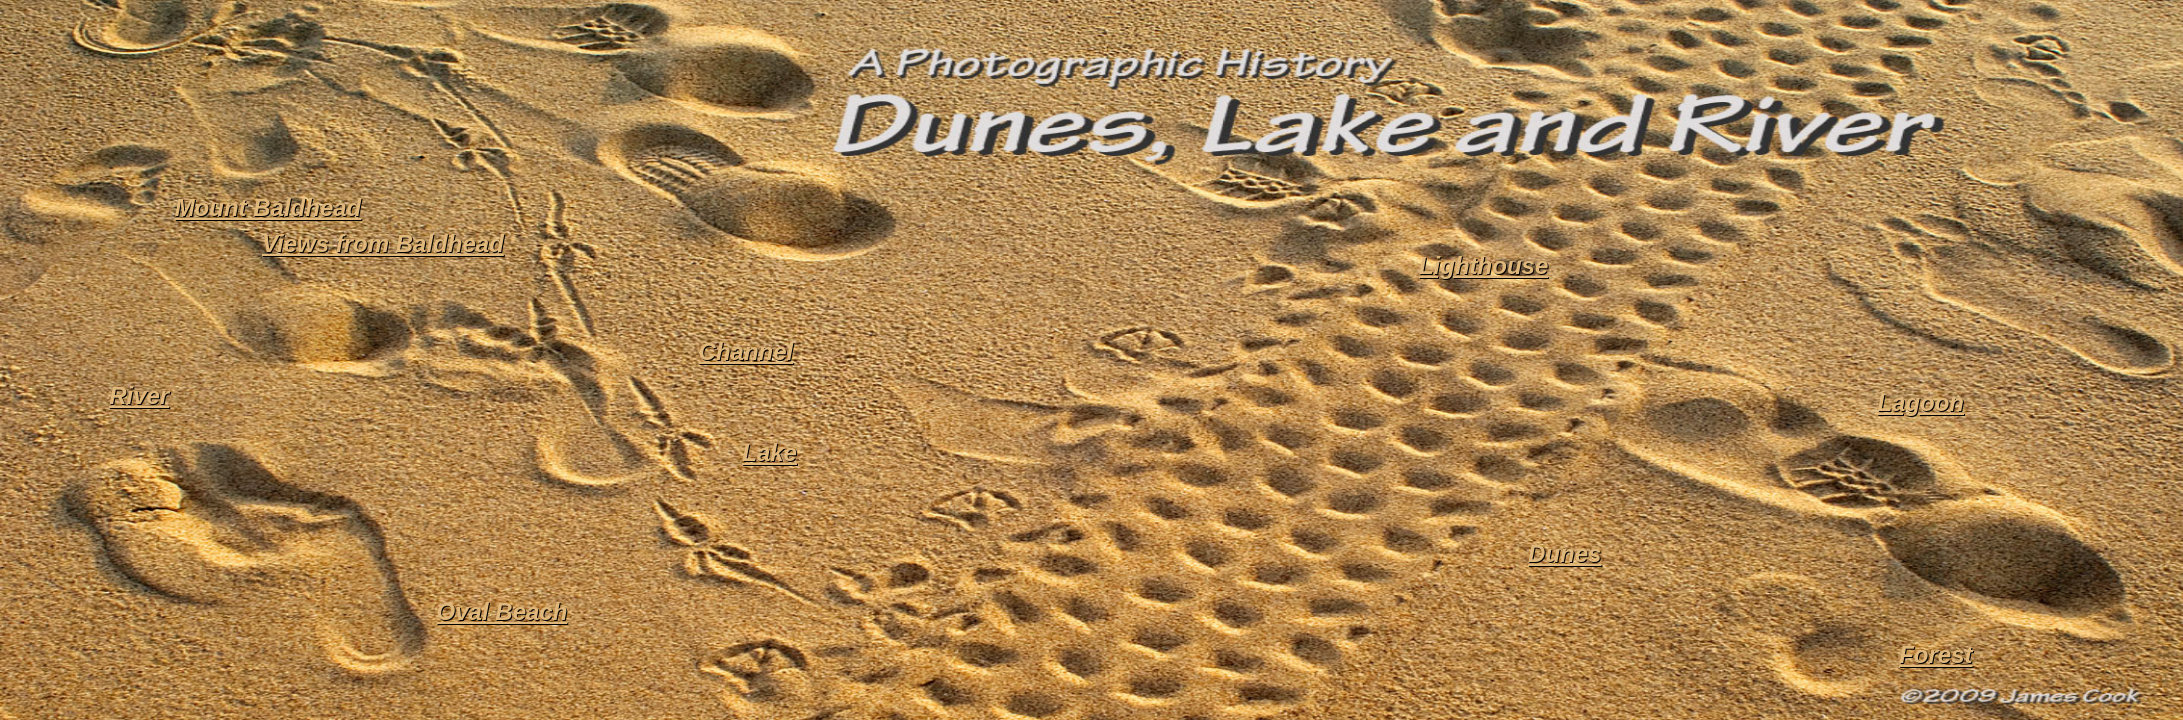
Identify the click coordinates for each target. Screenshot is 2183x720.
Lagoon (1920, 402)
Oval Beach (502, 611)
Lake (769, 452)
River (139, 395)
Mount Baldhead (268, 207)
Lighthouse (1483, 265)
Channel (746, 351)
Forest (1935, 654)
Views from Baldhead (383, 243)
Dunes (1564, 553)
